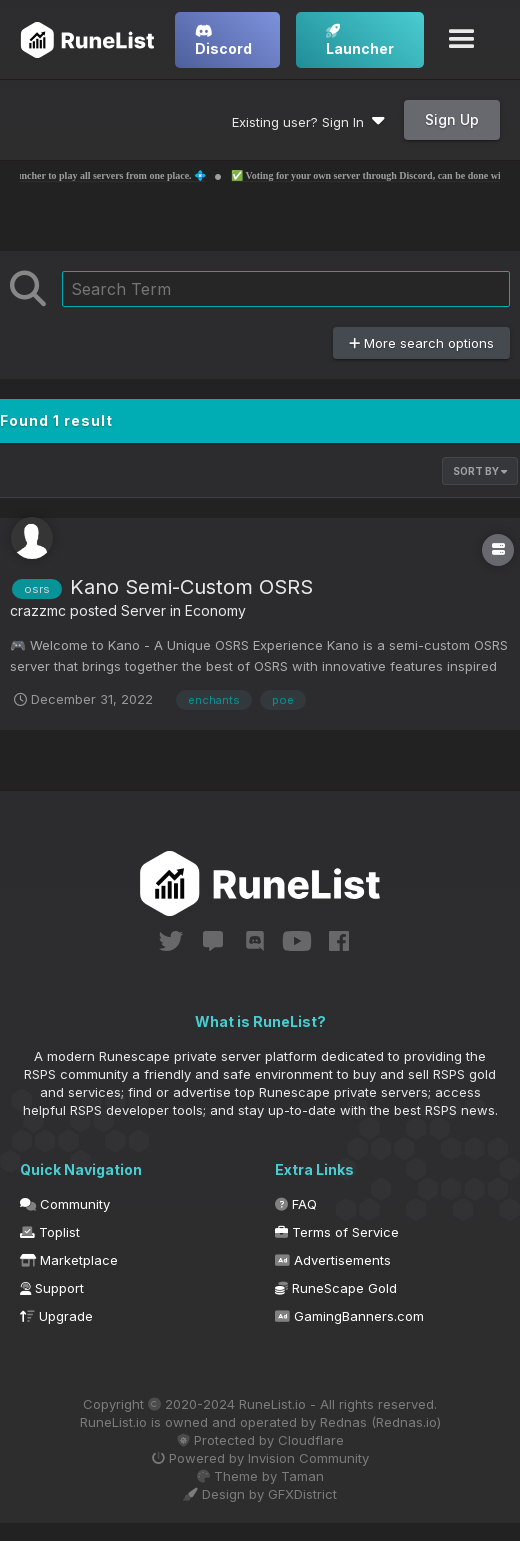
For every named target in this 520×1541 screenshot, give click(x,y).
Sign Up (452, 119)
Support (52, 1288)
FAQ (296, 1204)
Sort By (480, 471)
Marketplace (69, 1260)
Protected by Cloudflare (260, 1440)
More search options (421, 343)
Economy (215, 610)
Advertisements (333, 1260)
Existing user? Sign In (308, 122)
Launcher (360, 40)
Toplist (50, 1232)
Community (65, 1204)
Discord (223, 40)
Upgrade (56, 1316)
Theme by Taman (260, 1476)
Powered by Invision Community (260, 1458)
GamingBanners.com (349, 1316)
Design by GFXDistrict (260, 1494)
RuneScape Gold (336, 1288)
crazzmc (38, 610)
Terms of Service (337, 1232)
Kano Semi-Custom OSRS (191, 587)
